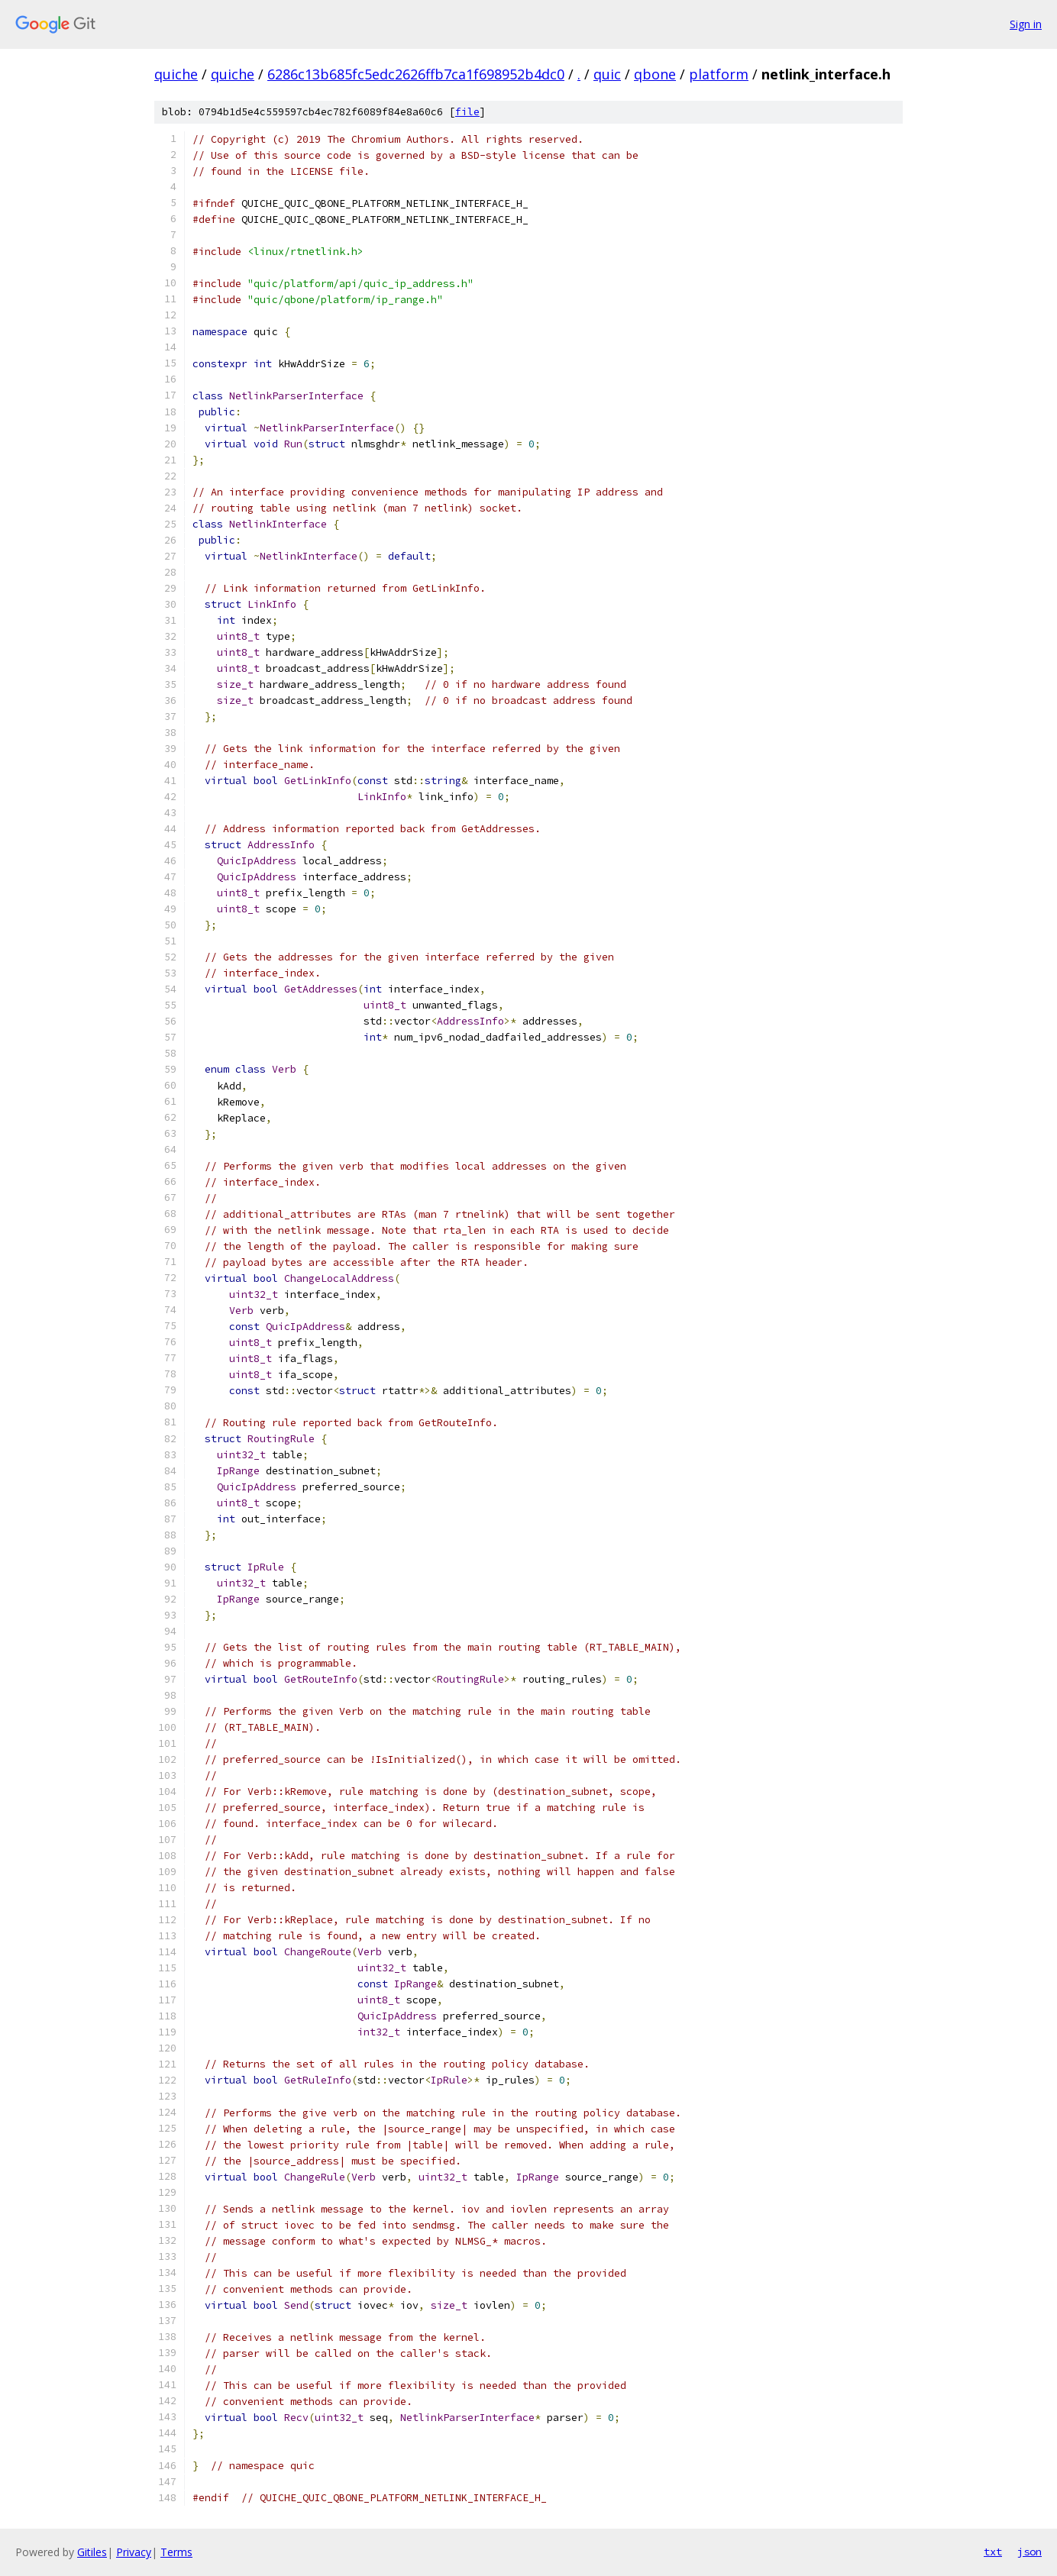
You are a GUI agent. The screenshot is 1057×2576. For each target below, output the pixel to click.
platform (718, 74)
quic (607, 74)
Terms (176, 2552)
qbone (655, 74)
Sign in (1026, 24)
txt (993, 2551)
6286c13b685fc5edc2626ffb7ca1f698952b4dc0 (415, 74)
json (1029, 2551)
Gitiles (92, 2552)
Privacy (133, 2552)
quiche (176, 74)
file (467, 111)
